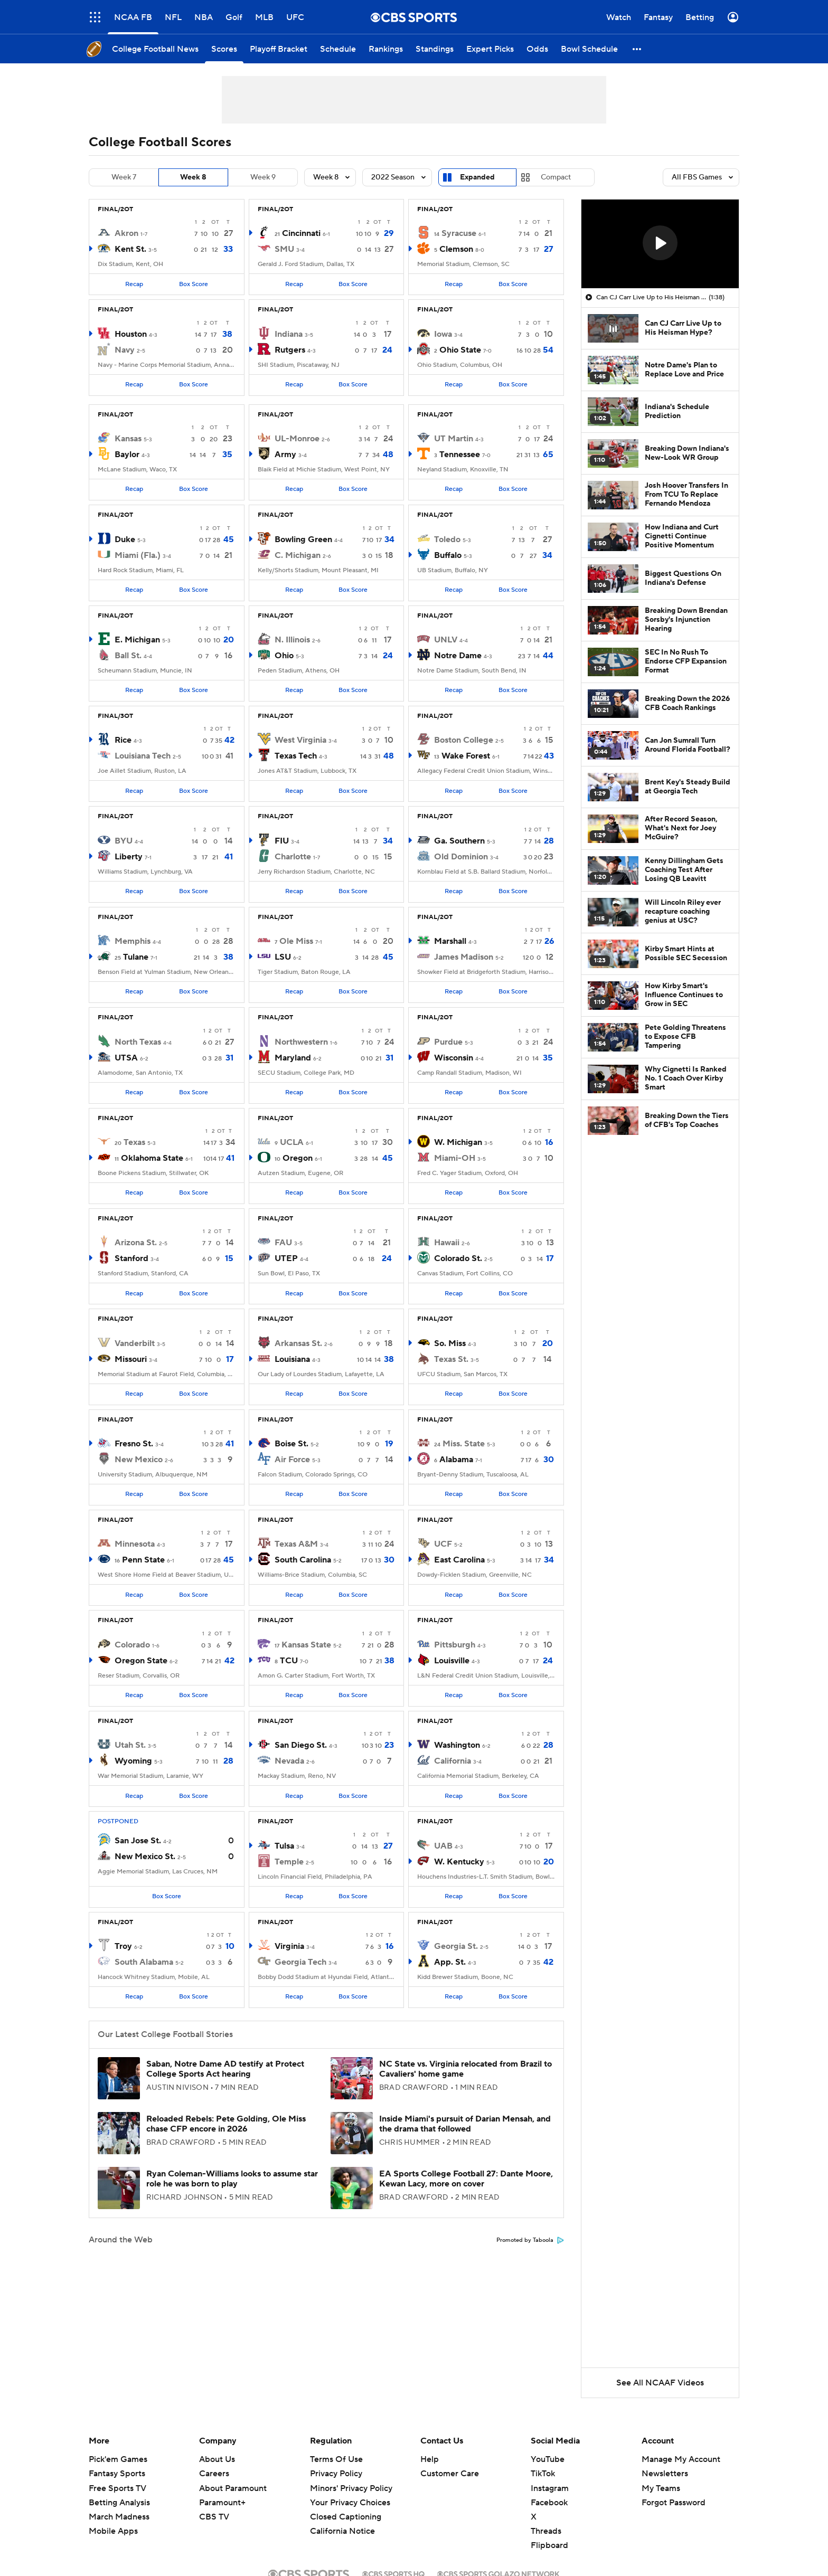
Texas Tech (296, 756)
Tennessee (459, 454)
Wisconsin (453, 1058)
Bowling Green (303, 539)
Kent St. (130, 249)
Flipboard (549, 2545)
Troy (123, 1946)
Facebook (549, 2502)
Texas (134, 1142)
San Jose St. (138, 1840)
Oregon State (141, 1660)
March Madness (119, 2517)
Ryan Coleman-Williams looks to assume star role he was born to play (232, 2178)
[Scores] (224, 48)
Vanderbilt (135, 1343)
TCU (289, 1660)
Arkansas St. (298, 1343)
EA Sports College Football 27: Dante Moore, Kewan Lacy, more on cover (466, 2178)
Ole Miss (296, 941)
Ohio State (460, 350)
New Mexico (139, 1459)
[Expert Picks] (490, 48)
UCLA (292, 1142)
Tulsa (284, 1846)
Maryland (293, 1058)
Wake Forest (465, 756)
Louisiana (292, 1359)
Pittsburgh (454, 1645)
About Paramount (233, 2488)
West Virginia (300, 740)
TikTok (543, 2473)
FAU (283, 1242)
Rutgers (290, 350)
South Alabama (144, 1962)
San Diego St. (301, 1745)
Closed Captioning (345, 2517)
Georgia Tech (300, 1962)
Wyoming (133, 1761)
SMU (284, 249)
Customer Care (449, 2473)
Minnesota (135, 1544)
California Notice (342, 2531)
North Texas (138, 1042)
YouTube (547, 2459)
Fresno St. (134, 1443)
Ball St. (128, 655)
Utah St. (130, 1745)
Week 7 (123, 177)
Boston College (463, 740)
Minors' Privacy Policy (351, 2488)
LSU (283, 957)
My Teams (661, 2488)
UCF (443, 1544)
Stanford (131, 1258)
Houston (131, 334)
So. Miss (450, 1343)
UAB (443, 1846)
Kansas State (306, 1645)
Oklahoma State (152, 1158)
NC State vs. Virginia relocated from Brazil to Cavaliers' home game (465, 2069)
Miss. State (464, 1443)
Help (429, 2459)
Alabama (456, 1459)
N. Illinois (292, 640)
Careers (214, 2473)
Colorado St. (458, 1258)
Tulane (135, 957)
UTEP (286, 1258)
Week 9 (263, 177)
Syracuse (458, 233)
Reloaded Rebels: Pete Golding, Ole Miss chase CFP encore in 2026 (226, 2124)
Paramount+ (222, 2502)
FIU (282, 841)
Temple (289, 1862)
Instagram (550, 2488)
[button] (637, 48)
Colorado (132, 1645)
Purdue (448, 1042)
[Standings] (434, 48)
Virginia (289, 1946)
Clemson (456, 249)
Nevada (289, 1761)
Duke (125, 539)
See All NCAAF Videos (660, 2383)
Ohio (284, 655)
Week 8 (193, 177)
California (452, 1761)
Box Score (193, 284)
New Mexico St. (145, 1856)
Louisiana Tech (143, 756)
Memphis (132, 941)
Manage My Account (681, 2459)
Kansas (128, 438)
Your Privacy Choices (350, 2502)
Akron (126, 233)
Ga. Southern (459, 841)
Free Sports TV (117, 2488)
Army (285, 454)
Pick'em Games (118, 2459)
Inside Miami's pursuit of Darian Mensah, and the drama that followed (465, 2124)
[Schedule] (338, 48)
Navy (125, 350)
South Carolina (303, 1560)
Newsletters (665, 2473)
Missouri (131, 1359)
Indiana (289, 334)
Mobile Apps (113, 2531)
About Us (217, 2459)
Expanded (477, 177)
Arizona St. (136, 1242)
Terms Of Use (336, 2459)
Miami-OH (454, 1158)
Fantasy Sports (117, 2473)
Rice (123, 740)
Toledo (447, 539)
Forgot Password (673, 2502)
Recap (134, 284)
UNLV (445, 640)
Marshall (450, 941)
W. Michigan (458, 1142)
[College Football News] (155, 48)
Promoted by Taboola (530, 2240)
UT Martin (453, 438)
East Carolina (459, 1560)
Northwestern (301, 1042)
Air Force (292, 1459)
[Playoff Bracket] (278, 48)
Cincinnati (301, 233)
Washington (457, 1745)
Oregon (298, 1158)
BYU (124, 841)
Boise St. (291, 1443)
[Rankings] (385, 48)
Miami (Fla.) (138, 555)
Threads (546, 2531)
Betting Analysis (119, 2502)
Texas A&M (296, 1544)
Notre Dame (458, 655)
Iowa (443, 334)
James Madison (463, 957)
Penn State (143, 1560)
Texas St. (451, 1359)
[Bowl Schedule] (589, 48)
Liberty (129, 857)
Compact (556, 177)
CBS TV (214, 2517)
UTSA (126, 1058)
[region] (660, 244)
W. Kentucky (459, 1862)
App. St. (450, 1962)
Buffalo (448, 555)
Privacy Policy (336, 2473)
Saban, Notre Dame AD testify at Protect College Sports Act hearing (225, 2069)
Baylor (127, 454)
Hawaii (446, 1242)
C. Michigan (298, 555)
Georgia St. (456, 1946)
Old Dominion (461, 857)
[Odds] (537, 48)
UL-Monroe (297, 438)
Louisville (451, 1660)
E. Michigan (137, 640)
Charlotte (293, 857)
